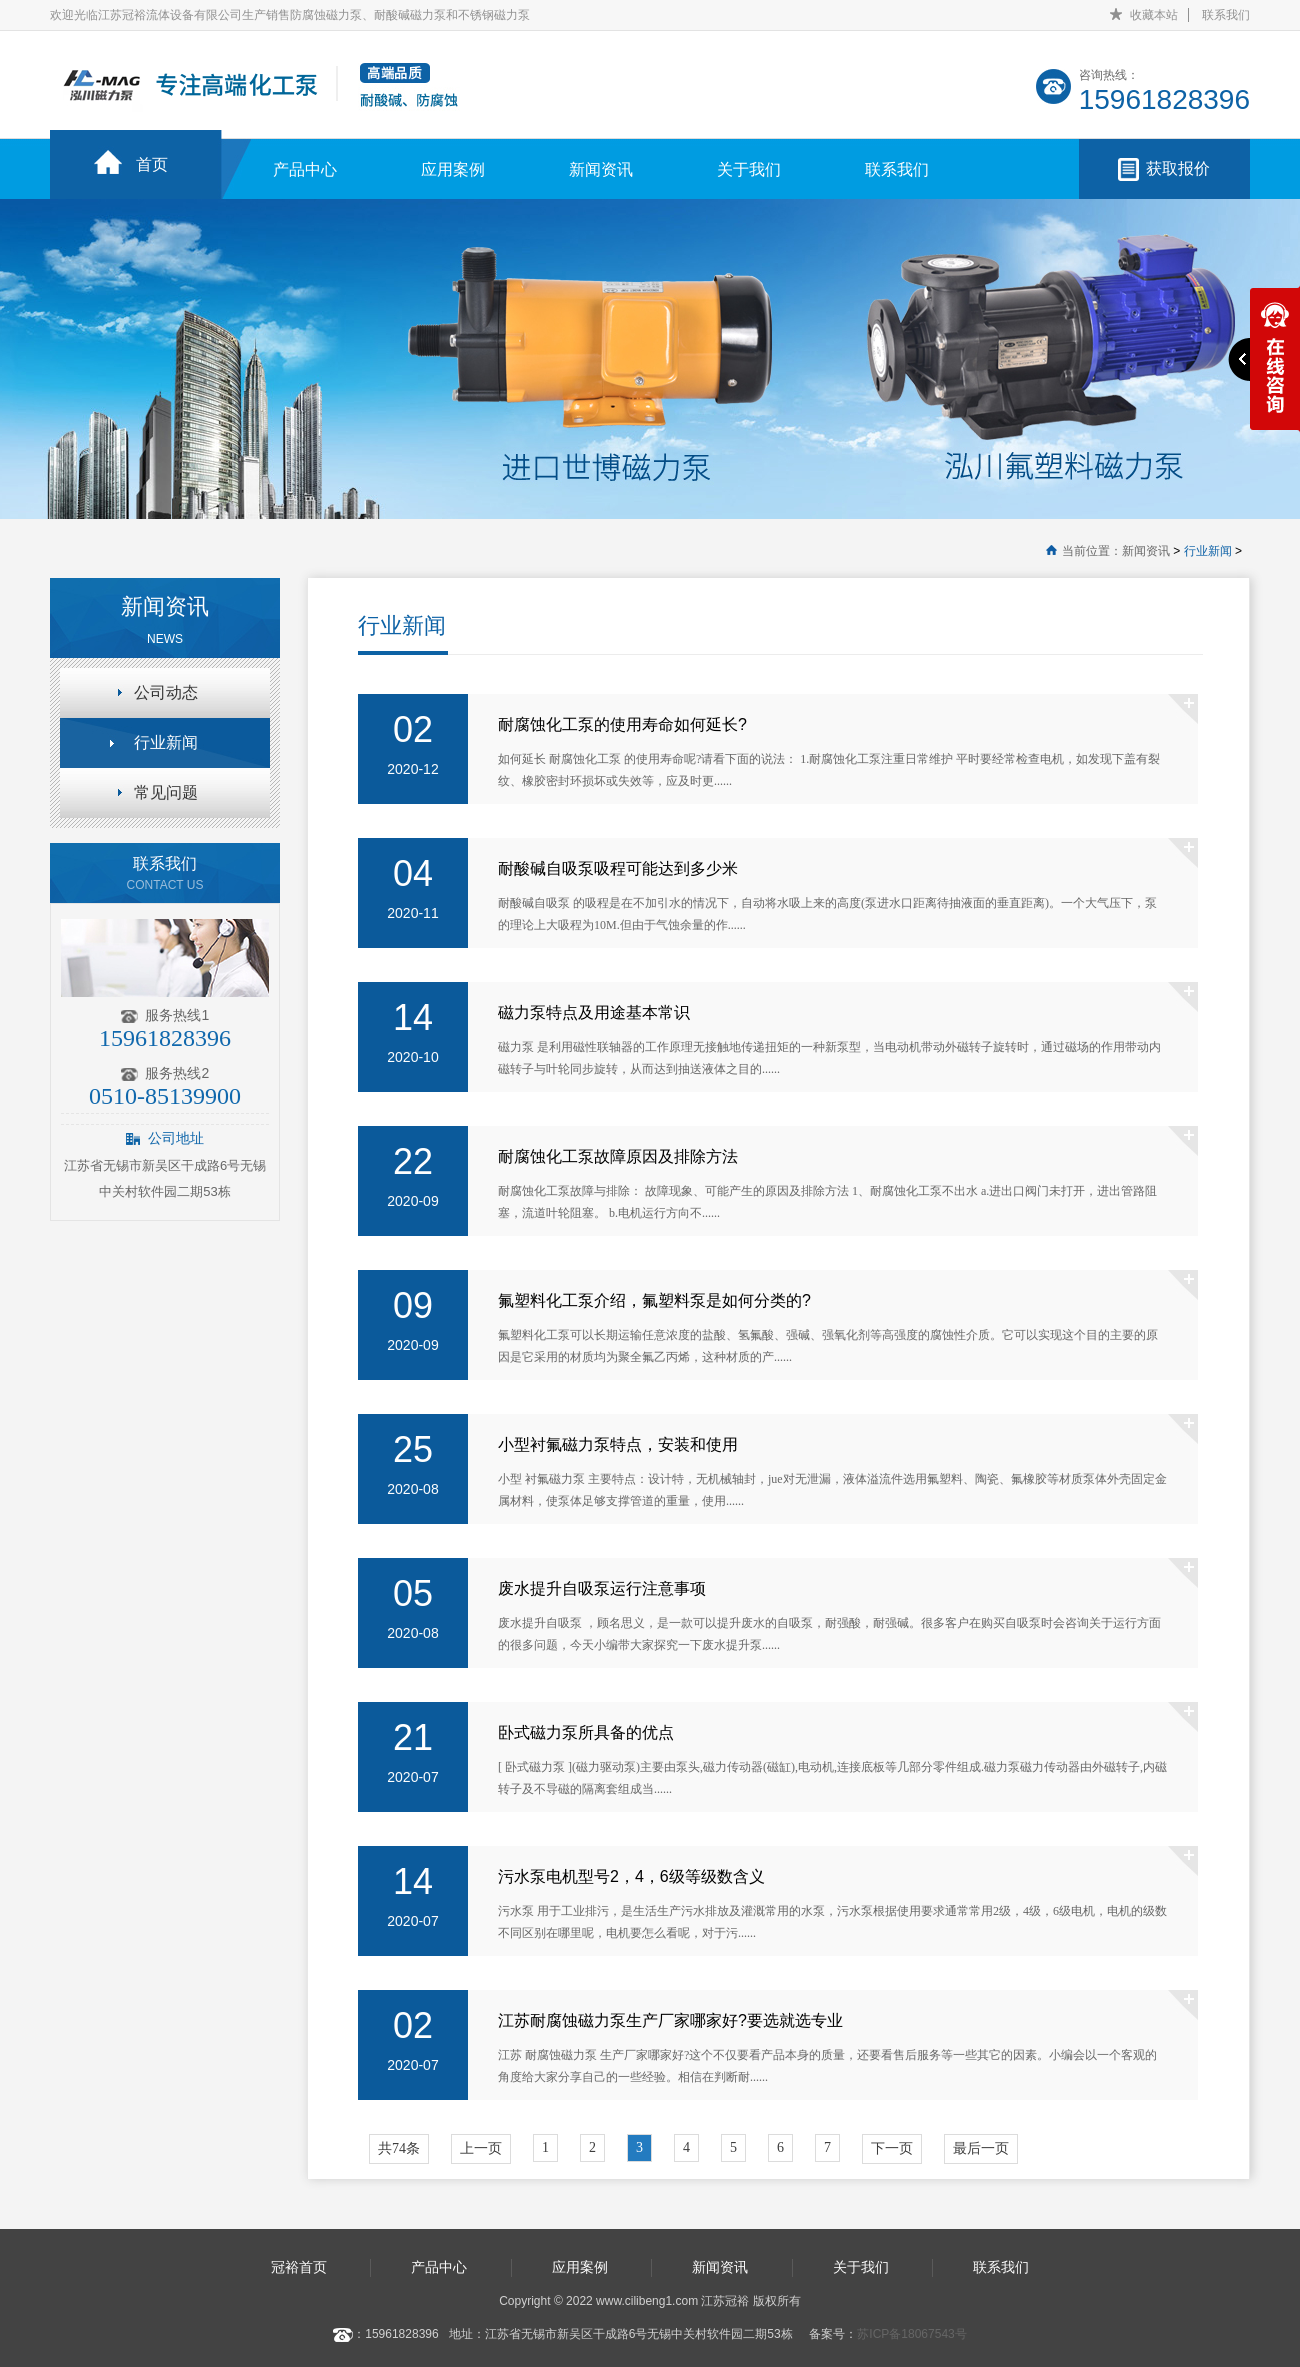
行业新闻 (1208, 551)
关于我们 (749, 169)
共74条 (399, 2148)
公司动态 (166, 692)
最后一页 (981, 2148)
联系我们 (1226, 15)
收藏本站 (1154, 15)
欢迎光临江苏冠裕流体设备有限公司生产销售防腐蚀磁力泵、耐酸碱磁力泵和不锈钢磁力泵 (290, 15)
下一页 (892, 2148)
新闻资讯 (601, 169)
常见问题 (166, 792)
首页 (152, 164)
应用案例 (453, 169)
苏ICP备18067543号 (911, 2334)
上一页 (481, 2148)
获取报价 (1178, 168)
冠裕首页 (299, 2267)
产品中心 (305, 169)
